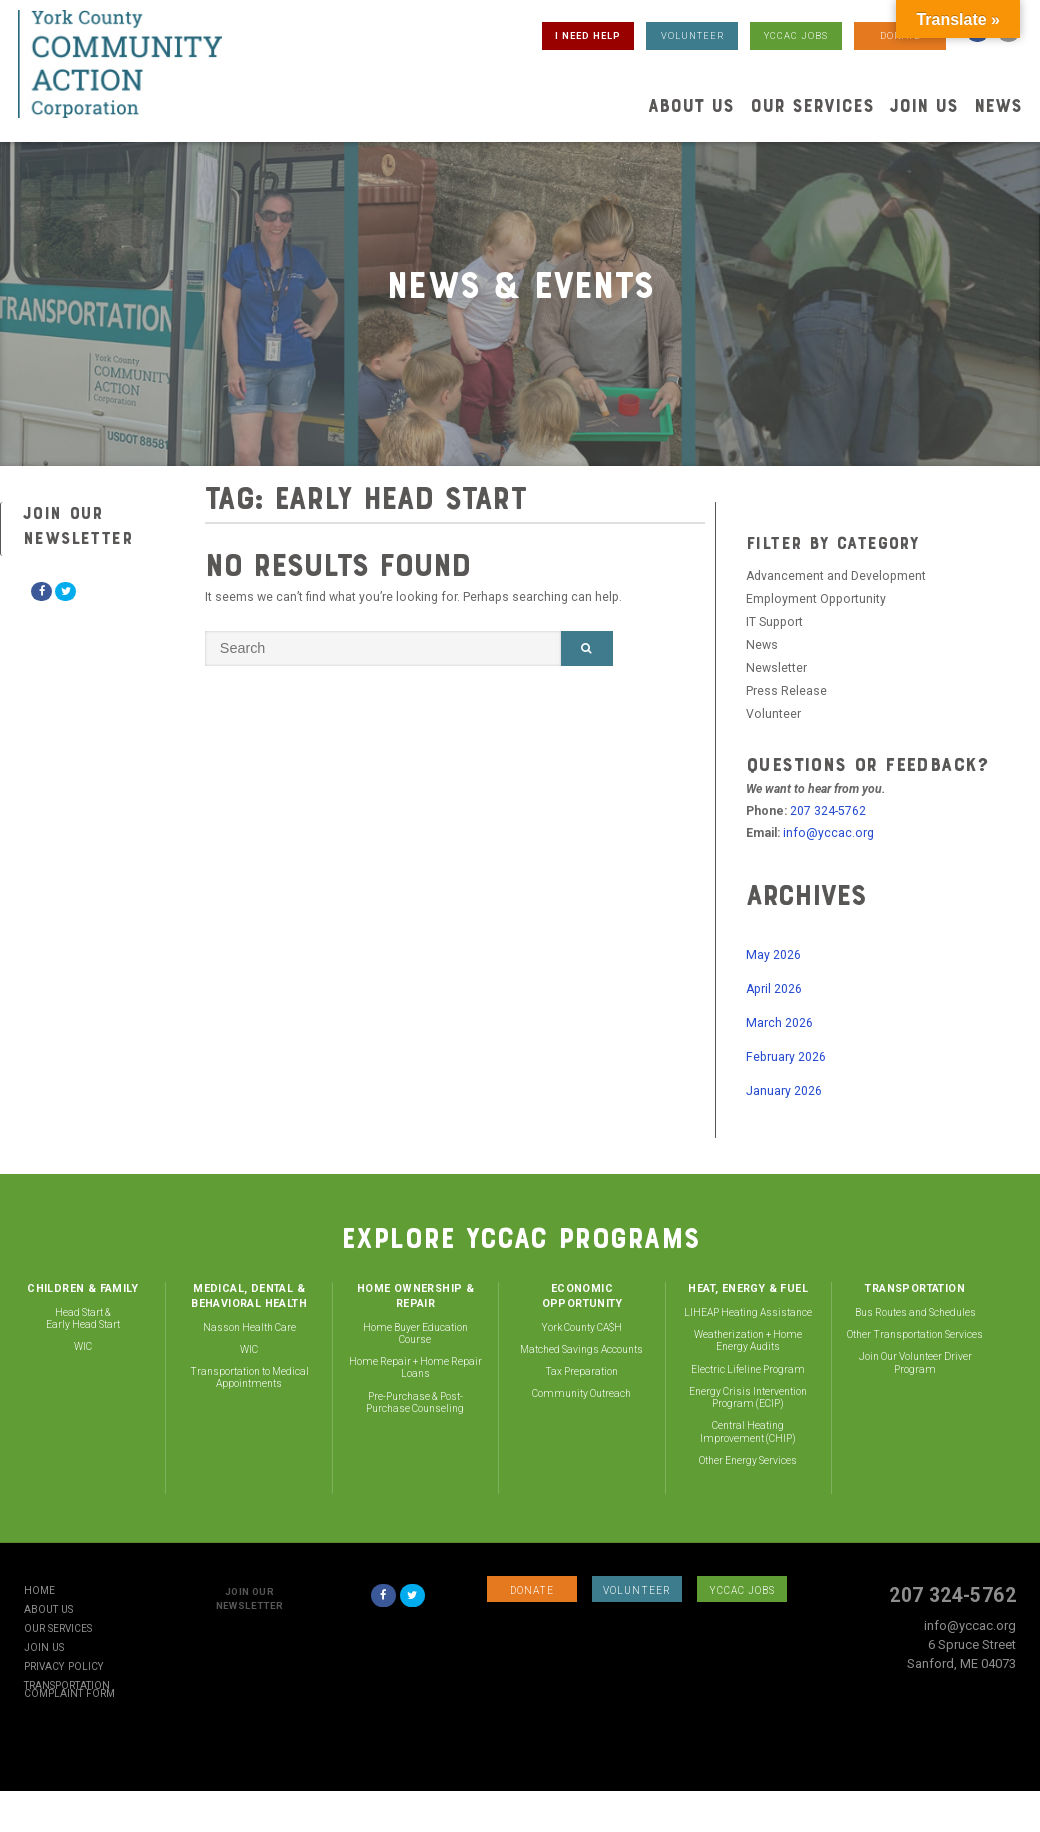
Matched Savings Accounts (581, 1349)
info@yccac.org (828, 833)
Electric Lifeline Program (748, 1369)
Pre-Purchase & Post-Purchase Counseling (415, 1402)
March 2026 (779, 1023)
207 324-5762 (828, 811)
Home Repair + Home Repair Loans (415, 1367)
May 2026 (773, 955)
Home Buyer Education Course (415, 1333)
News (998, 106)
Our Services (812, 106)
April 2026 (774, 989)
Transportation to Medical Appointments (249, 1377)
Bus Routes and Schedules (915, 1312)
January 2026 (784, 1091)
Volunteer (773, 714)
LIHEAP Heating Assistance (748, 1312)
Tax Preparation (581, 1371)
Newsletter (776, 668)
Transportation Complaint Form (69, 1690)
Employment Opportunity (816, 599)
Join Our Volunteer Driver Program (915, 1362)
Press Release (786, 691)
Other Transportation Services (915, 1334)
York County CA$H (581, 1327)
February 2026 (786, 1057)
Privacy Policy (64, 1667)
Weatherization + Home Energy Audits (748, 1340)
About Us (691, 106)
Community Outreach (581, 1393)
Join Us (924, 106)
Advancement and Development (836, 576)
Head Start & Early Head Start (83, 1318)
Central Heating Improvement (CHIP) (748, 1431)
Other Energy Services (748, 1460)
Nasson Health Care (249, 1327)
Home (39, 1591)
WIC (83, 1346)
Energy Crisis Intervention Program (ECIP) (748, 1397)
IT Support (774, 622)
